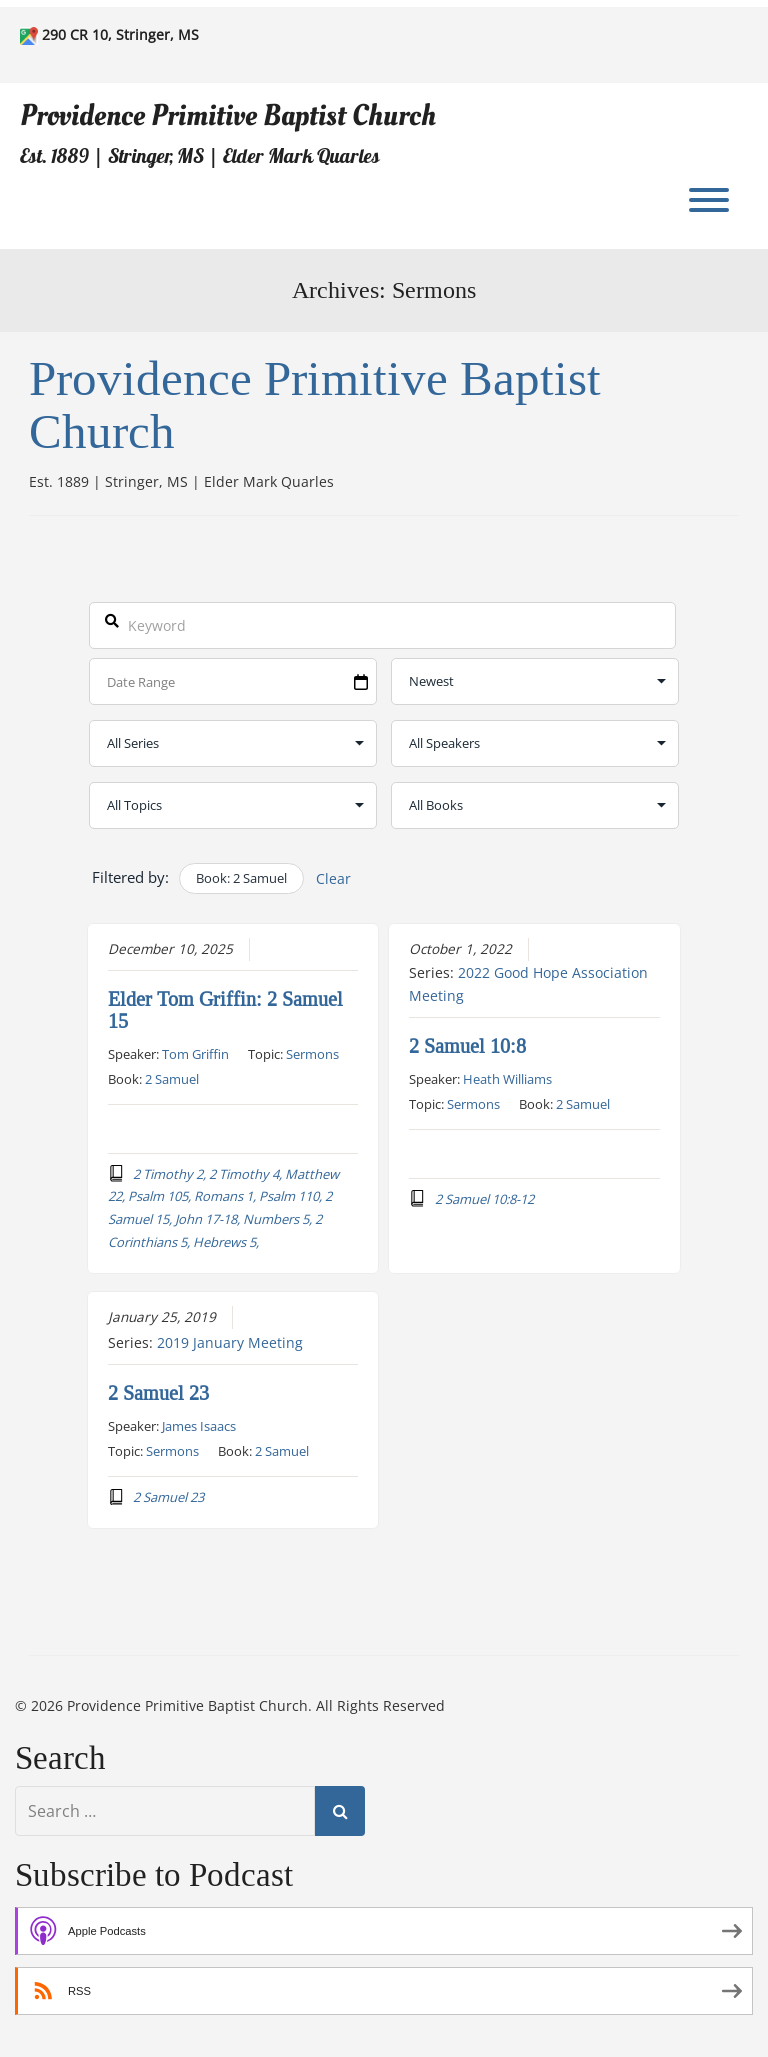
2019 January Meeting (230, 1342)
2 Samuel (172, 1078)
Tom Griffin (195, 1053)
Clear (333, 878)
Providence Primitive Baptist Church (228, 115)
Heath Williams (507, 1078)
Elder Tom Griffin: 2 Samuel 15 (225, 1009)
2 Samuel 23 (158, 1392)
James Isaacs (199, 1425)
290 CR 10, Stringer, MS (120, 34)
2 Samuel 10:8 (467, 1045)
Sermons (312, 1053)
